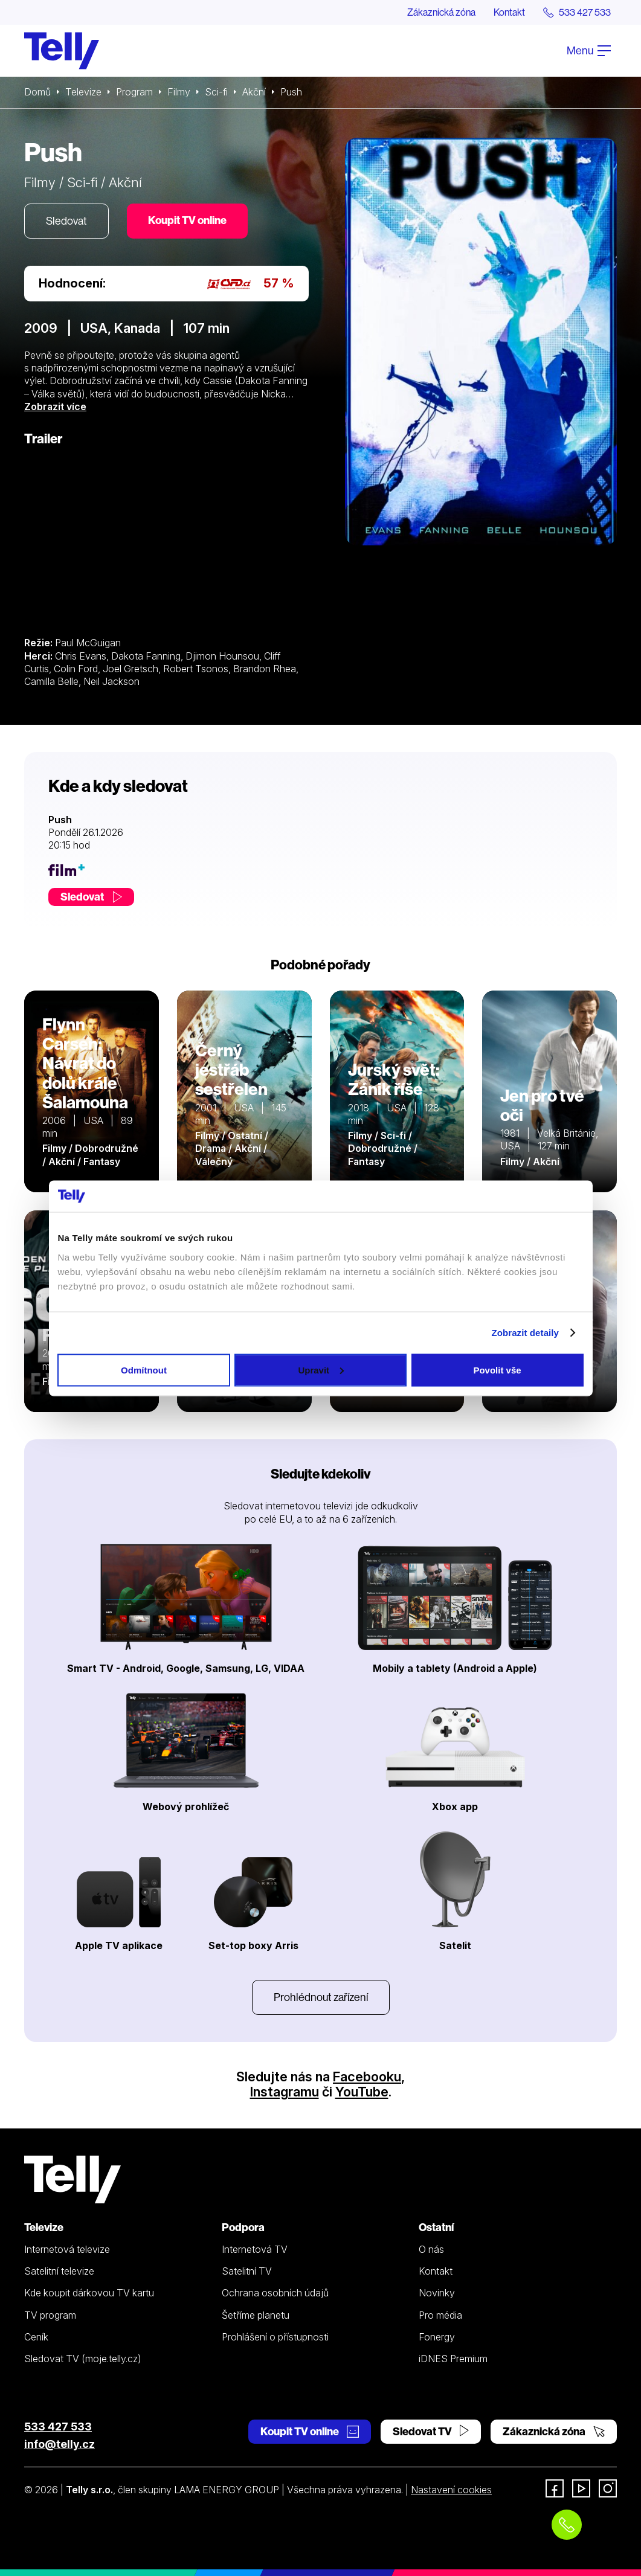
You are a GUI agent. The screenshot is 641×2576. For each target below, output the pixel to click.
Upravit (321, 1369)
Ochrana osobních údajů (275, 2293)
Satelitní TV (247, 2271)
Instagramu (284, 2091)
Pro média (440, 2315)
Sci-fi (216, 92)
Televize (83, 92)
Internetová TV (255, 2249)
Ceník (36, 2337)
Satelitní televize (59, 2271)
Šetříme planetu (255, 2315)
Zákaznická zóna (441, 12)
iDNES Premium (453, 2359)
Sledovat (66, 221)
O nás (431, 2249)
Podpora (243, 2227)
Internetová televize (67, 2249)
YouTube (361, 2091)
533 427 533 (58, 2426)
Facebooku (367, 2076)
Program (134, 92)
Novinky (437, 2293)
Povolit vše (497, 1369)
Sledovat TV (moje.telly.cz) (82, 2359)
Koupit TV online (187, 220)
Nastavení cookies (451, 2490)
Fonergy (437, 2337)
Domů (37, 92)
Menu (589, 50)
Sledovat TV (431, 2431)
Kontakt (509, 12)
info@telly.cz (59, 2444)
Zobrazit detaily (525, 1333)
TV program (50, 2315)
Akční (254, 92)
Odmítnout (144, 1369)
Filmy (178, 92)
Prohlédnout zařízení (321, 1997)
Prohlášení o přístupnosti (275, 2337)
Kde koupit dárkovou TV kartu (89, 2293)
